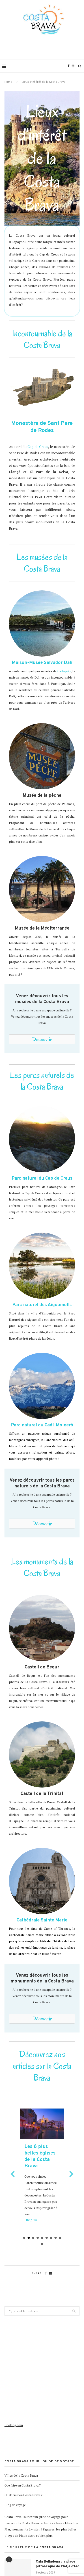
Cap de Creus (38, 446)
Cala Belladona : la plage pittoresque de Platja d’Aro (57, 2564)
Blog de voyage (15, 2505)
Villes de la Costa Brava (21, 2475)
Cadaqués (64, 671)
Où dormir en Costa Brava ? (23, 2495)
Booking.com (13, 2425)
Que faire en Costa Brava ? (22, 2485)
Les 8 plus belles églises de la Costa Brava (45, 2156)
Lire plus (36, 2220)
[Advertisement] (43, 50)
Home (8, 82)
